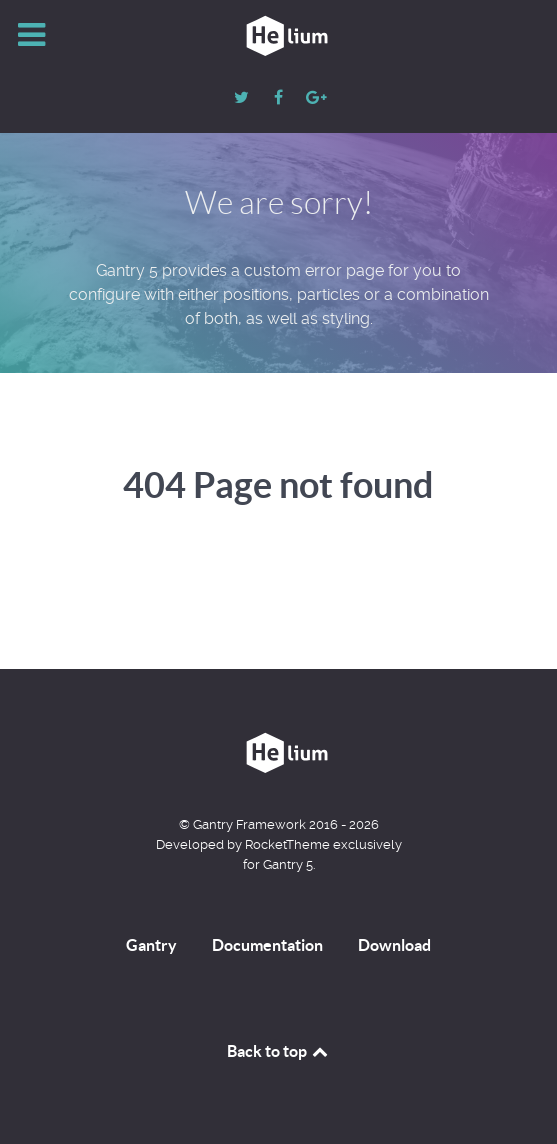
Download (394, 945)
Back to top (279, 1051)
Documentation (267, 945)
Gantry (151, 945)
